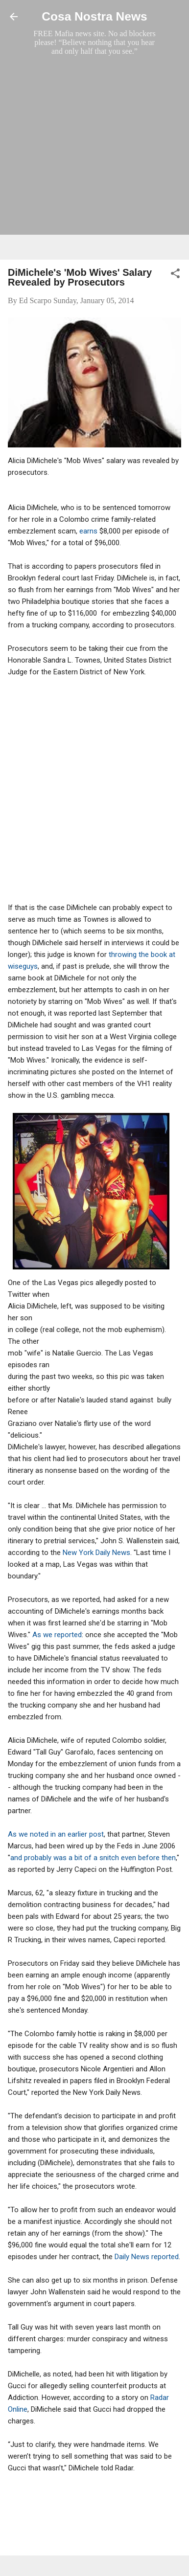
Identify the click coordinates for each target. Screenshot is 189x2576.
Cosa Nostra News (94, 16)
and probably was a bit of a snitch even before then (93, 1857)
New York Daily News (96, 1552)
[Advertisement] (94, 157)
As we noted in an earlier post (56, 1834)
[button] (175, 275)
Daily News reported (147, 2256)
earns (89, 531)
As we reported (57, 1634)
